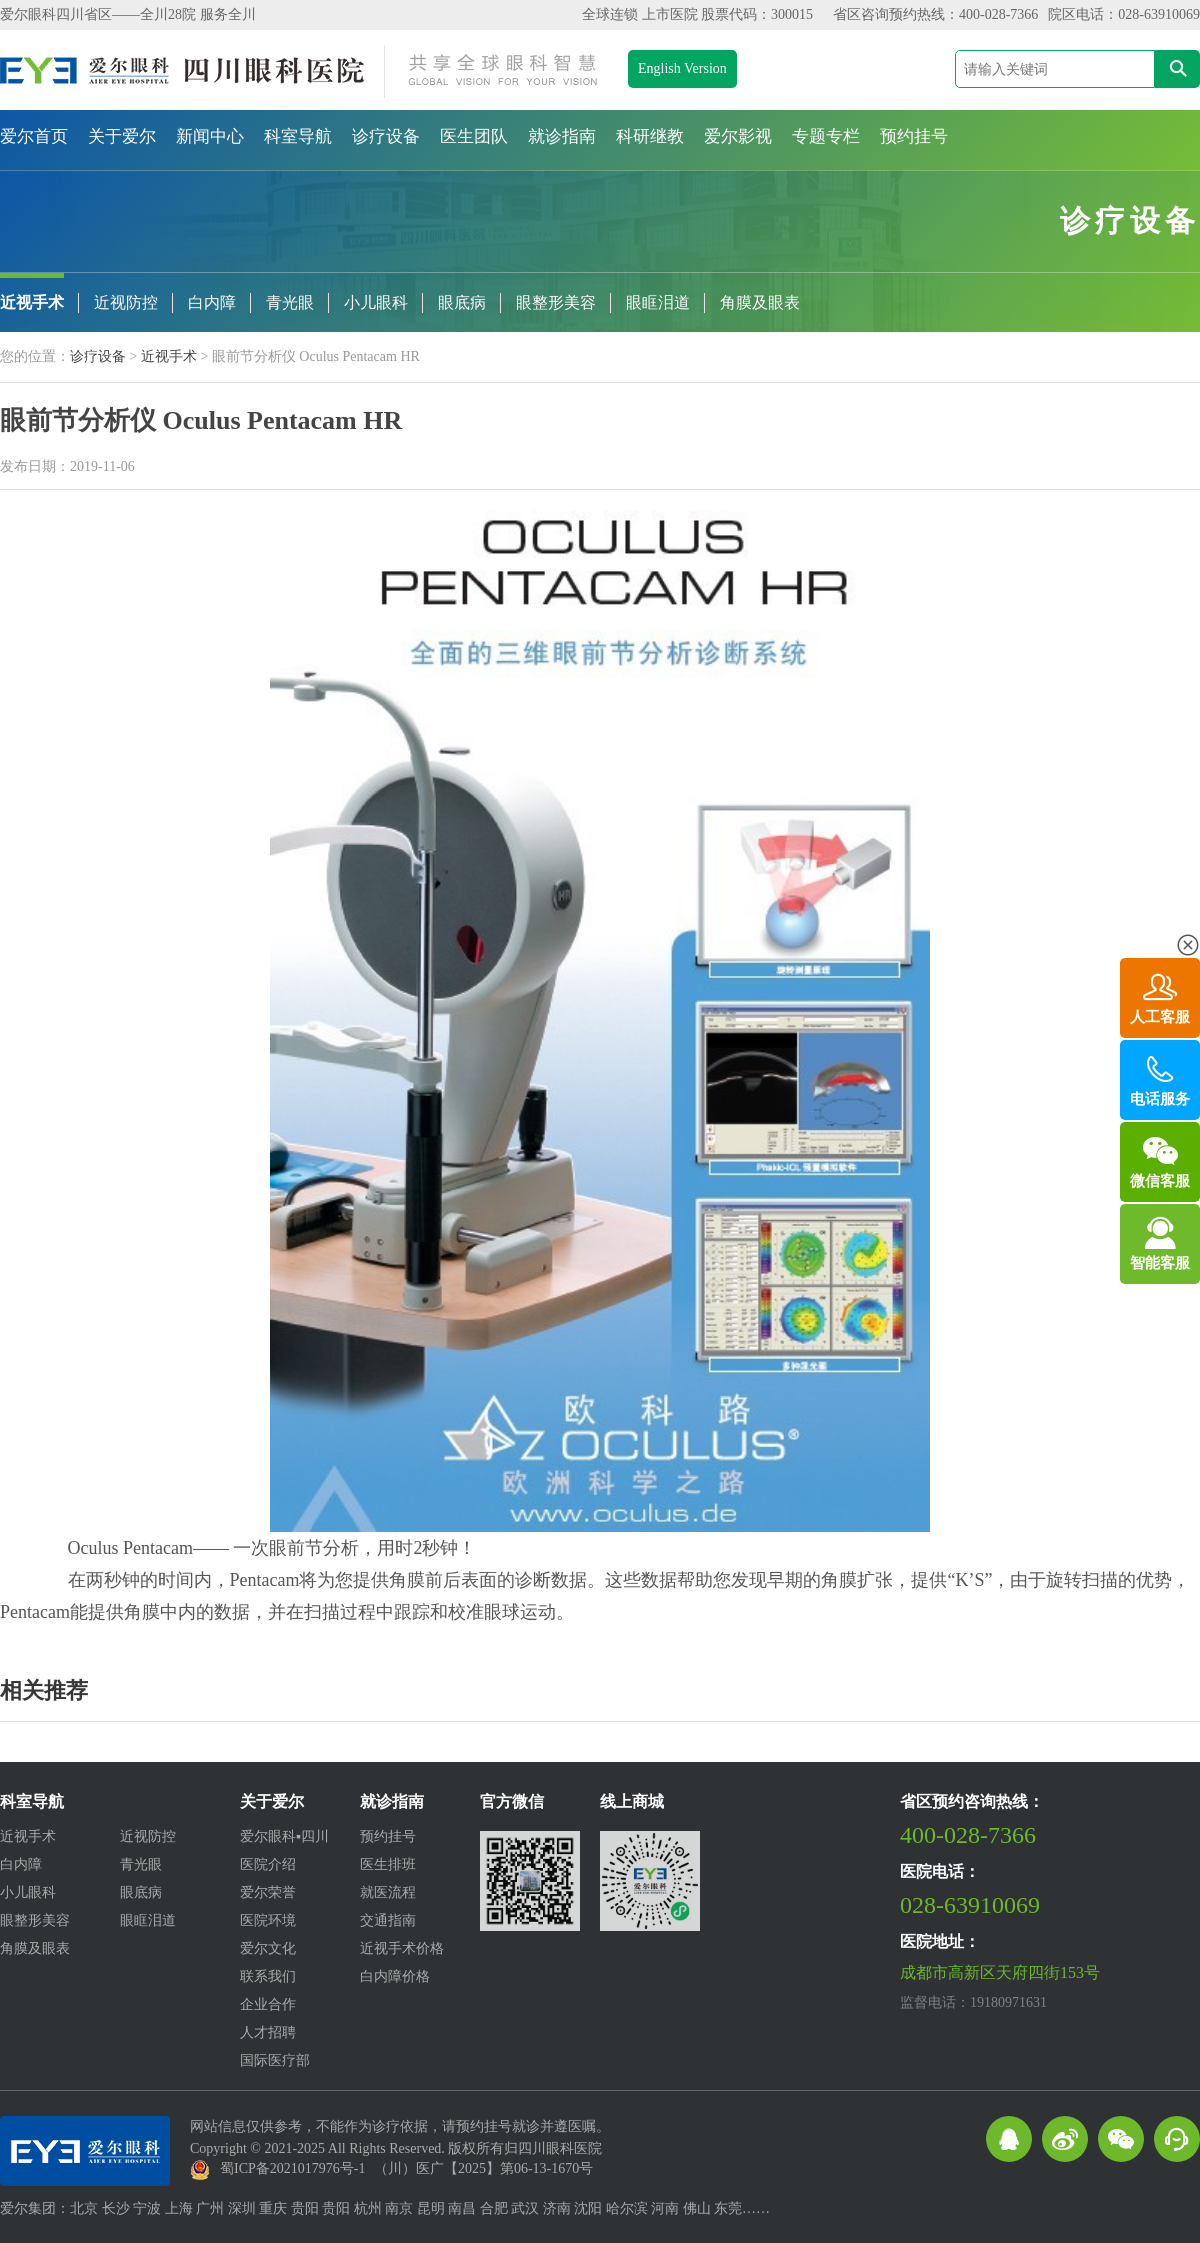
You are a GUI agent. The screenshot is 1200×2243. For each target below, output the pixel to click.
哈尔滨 (627, 2208)
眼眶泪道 (658, 302)
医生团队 (474, 136)
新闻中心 (210, 136)
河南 (665, 2208)
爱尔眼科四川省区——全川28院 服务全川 (128, 14)
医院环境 (268, 1920)
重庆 (273, 2208)
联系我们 (268, 1976)
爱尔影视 (738, 136)
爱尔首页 (34, 136)
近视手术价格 (402, 1948)
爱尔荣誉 (268, 1892)
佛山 (697, 2208)
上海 (179, 2208)
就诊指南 (562, 136)
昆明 (431, 2208)
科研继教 (650, 136)
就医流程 (388, 1892)
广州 (210, 2208)
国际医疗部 (275, 2060)
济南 (557, 2208)
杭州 (368, 2208)
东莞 (728, 2208)
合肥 (494, 2208)
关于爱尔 (122, 136)
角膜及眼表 (760, 302)
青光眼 (290, 302)
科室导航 (298, 136)
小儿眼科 (376, 302)
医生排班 (388, 1864)
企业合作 (268, 2004)
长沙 (116, 2208)
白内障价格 (395, 1976)
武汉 (525, 2208)
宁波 (147, 2208)
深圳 (242, 2208)
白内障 (212, 302)
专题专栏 (826, 136)
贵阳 (305, 2208)
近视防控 (126, 302)
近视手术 (32, 302)
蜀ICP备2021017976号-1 (292, 2168)
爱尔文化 (268, 1948)
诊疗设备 (386, 136)
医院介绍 (268, 1864)
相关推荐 (44, 1691)
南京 (399, 2208)
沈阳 (588, 2208)
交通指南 (388, 1920)
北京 (84, 2208)
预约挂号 (914, 136)
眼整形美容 (556, 302)
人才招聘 (268, 2032)
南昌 (462, 2208)
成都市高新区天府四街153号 (1000, 1972)
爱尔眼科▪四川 (284, 1836)
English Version (682, 68)
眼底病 (462, 302)
